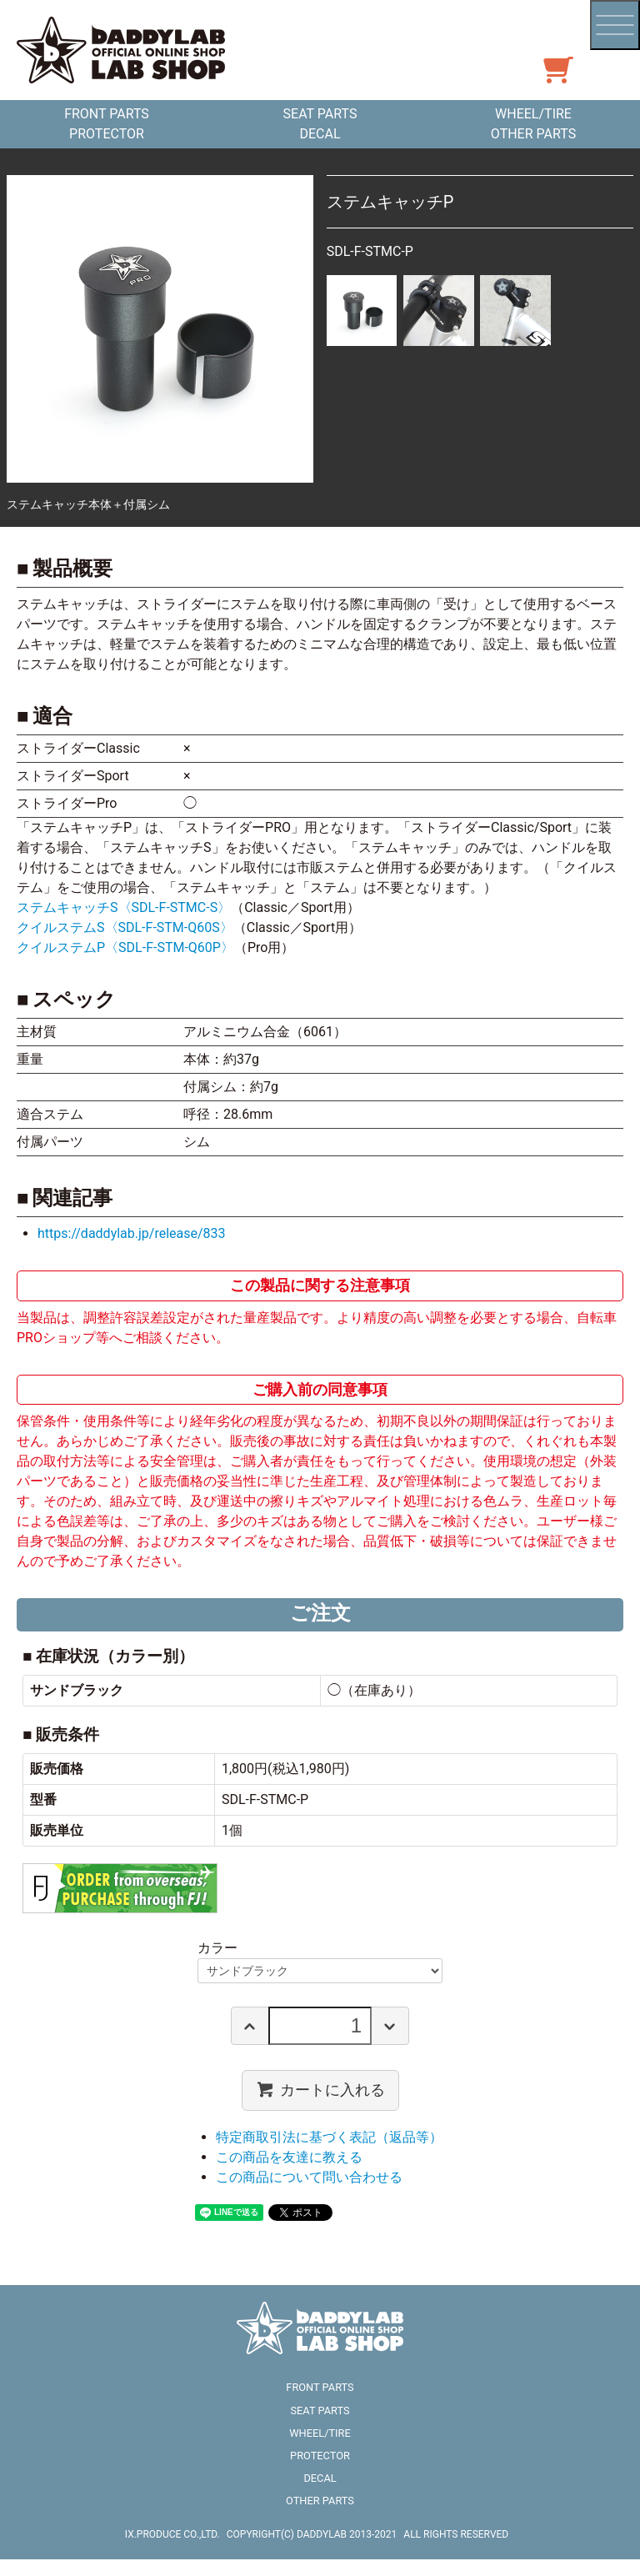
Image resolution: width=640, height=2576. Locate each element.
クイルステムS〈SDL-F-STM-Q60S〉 (125, 927)
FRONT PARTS (106, 114)
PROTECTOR (106, 134)
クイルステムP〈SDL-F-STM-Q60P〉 (125, 947)
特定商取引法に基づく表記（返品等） (329, 2137)
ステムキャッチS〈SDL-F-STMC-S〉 (124, 907)
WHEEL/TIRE (533, 114)
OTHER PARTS (533, 134)
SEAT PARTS (320, 114)
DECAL (319, 134)
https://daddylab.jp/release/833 (132, 1233)
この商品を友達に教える (289, 2157)
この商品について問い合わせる (309, 2177)
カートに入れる (320, 2089)
